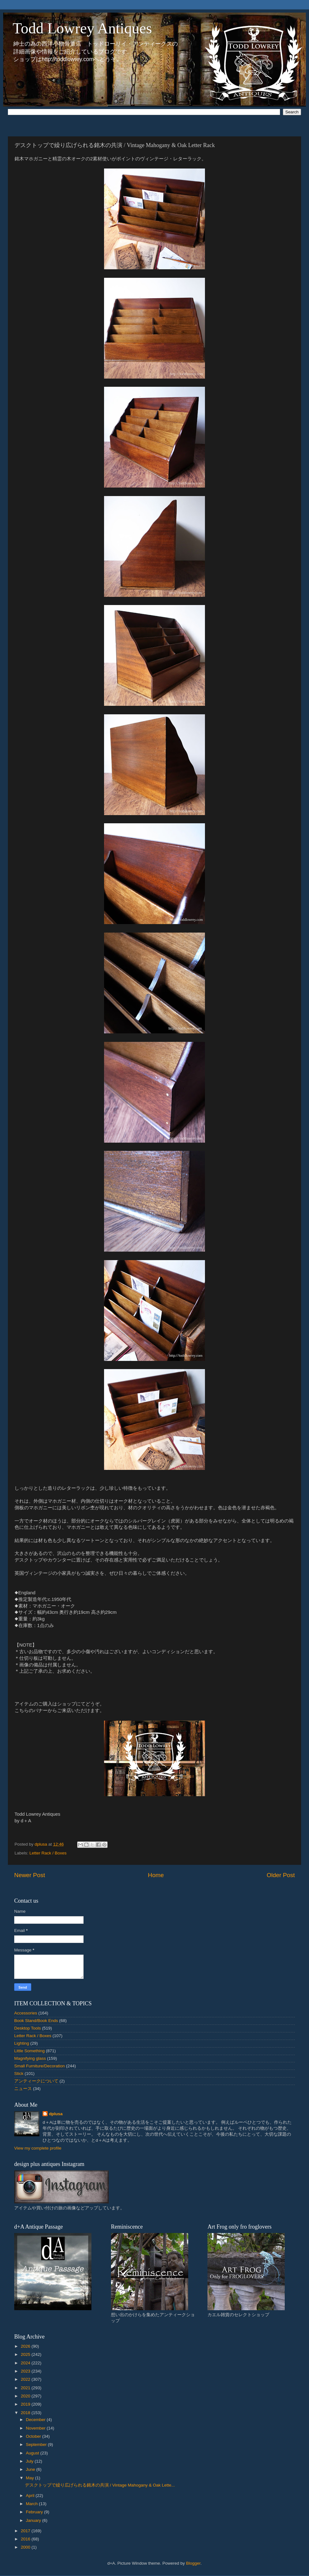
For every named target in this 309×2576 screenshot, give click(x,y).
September (37, 2444)
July (30, 2461)
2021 (26, 2387)
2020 (26, 2396)
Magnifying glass (30, 2058)
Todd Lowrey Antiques (82, 28)
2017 (26, 2530)
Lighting (21, 2043)
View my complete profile (37, 2148)
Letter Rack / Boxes (48, 1853)
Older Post (281, 1875)
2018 (26, 2412)
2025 (26, 2354)
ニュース (23, 2088)
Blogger (193, 2563)
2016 (26, 2539)
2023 (26, 2371)
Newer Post (29, 1875)
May (30, 2478)
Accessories (25, 2013)
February (35, 2512)
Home (156, 1875)
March (32, 2503)
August (33, 2453)
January (34, 2520)
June (31, 2469)
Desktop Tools (27, 2028)
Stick (18, 2073)
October (34, 2436)
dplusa (56, 2113)
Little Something (29, 2050)
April (31, 2495)
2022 (26, 2379)
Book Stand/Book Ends (36, 2020)
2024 (26, 2363)
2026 (26, 2346)
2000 (26, 2547)
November (36, 2428)
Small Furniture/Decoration (39, 2066)
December (36, 2419)
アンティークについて (36, 2081)
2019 (26, 2404)
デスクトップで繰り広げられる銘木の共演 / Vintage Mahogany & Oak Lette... (100, 2485)
